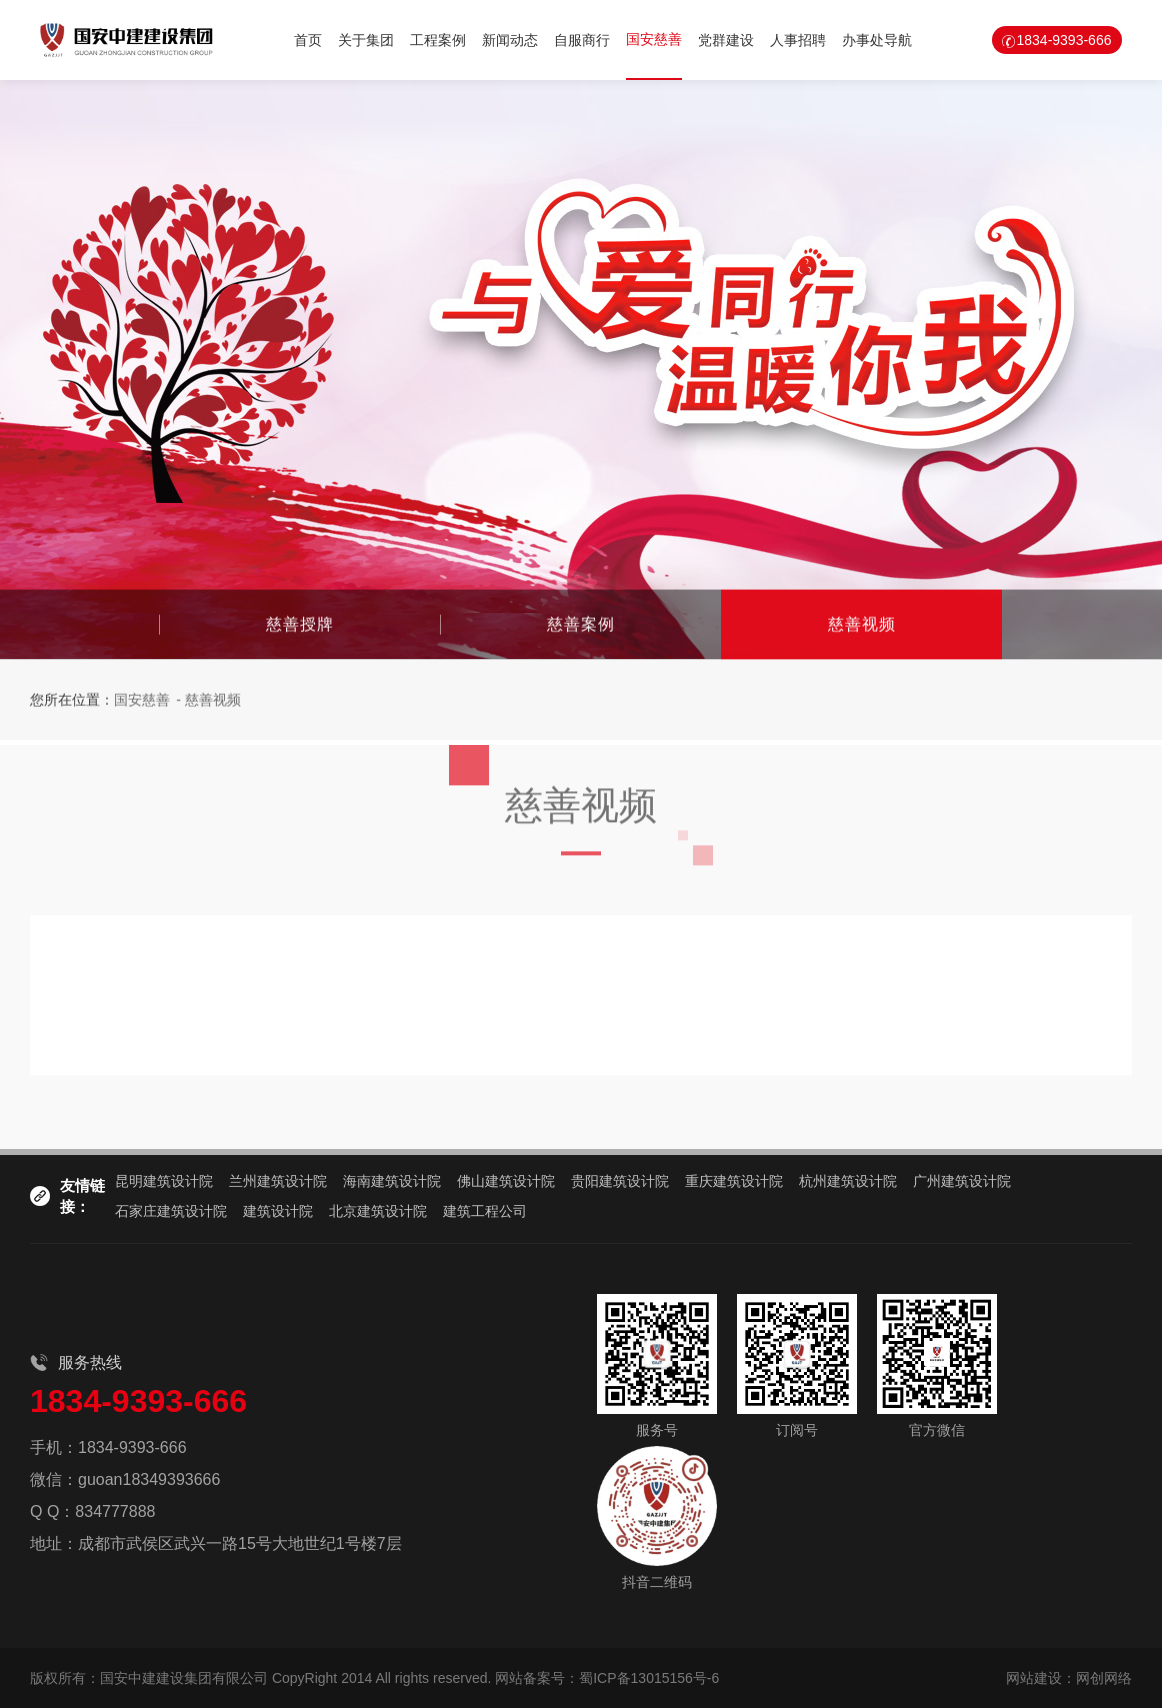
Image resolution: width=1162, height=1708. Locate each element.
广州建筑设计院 (962, 1181)
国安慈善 (654, 39)
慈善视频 (862, 624)
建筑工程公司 (485, 1211)
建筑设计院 (278, 1211)
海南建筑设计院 (392, 1181)
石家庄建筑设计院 (171, 1211)
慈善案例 (581, 624)
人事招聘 (798, 40)
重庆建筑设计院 (734, 1181)
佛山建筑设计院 (506, 1181)
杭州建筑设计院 (848, 1181)
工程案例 (438, 40)
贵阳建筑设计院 (620, 1181)
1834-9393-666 (1063, 40)
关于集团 (366, 40)
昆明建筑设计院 (164, 1181)
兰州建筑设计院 (278, 1181)
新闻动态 (510, 40)
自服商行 (582, 40)
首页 (308, 40)
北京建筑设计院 (378, 1211)
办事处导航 (877, 40)
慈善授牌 (300, 624)
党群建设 (726, 40)
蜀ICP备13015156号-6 (649, 1678)
